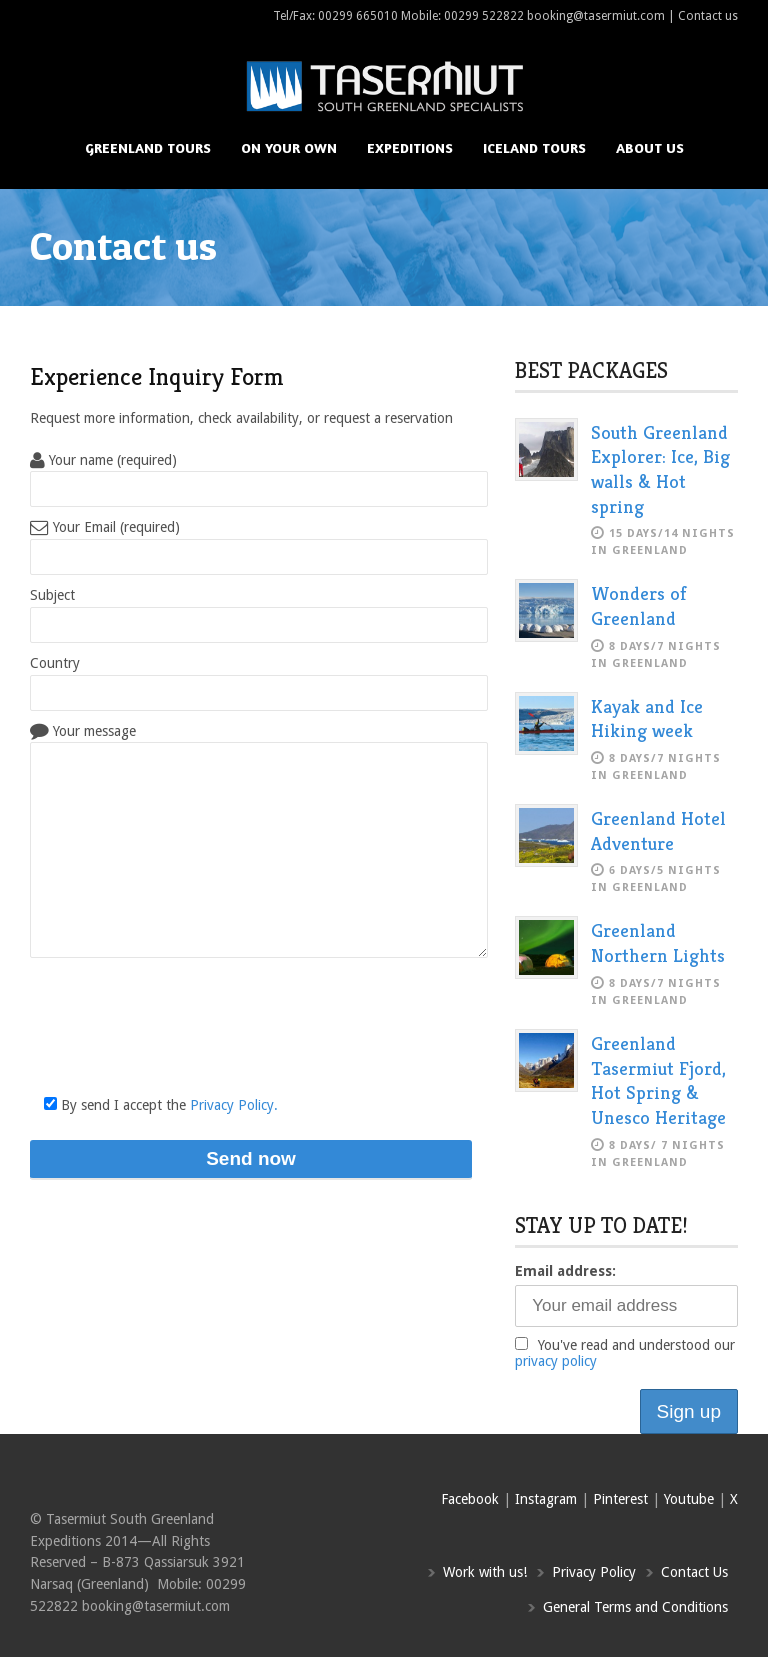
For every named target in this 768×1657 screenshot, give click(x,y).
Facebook (470, 1499)
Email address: (565, 1271)
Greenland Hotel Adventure (658, 830)
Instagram (546, 1499)
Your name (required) (103, 460)
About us (650, 147)
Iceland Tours (534, 147)
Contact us (708, 16)
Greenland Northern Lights (658, 942)
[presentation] (182, 1034)
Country (55, 663)
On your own (289, 147)
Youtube (689, 1499)
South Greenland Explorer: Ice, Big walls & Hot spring (660, 469)
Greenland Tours (148, 147)
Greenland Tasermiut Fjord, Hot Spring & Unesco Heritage (658, 1080)
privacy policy (556, 1361)
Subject (52, 595)
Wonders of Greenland (639, 605)
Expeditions (410, 147)
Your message (83, 731)
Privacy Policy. (234, 1105)
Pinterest (620, 1499)
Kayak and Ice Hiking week (647, 718)
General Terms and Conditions (635, 1607)
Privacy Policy (594, 1572)
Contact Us (694, 1572)
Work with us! (485, 1572)
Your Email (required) (105, 527)
